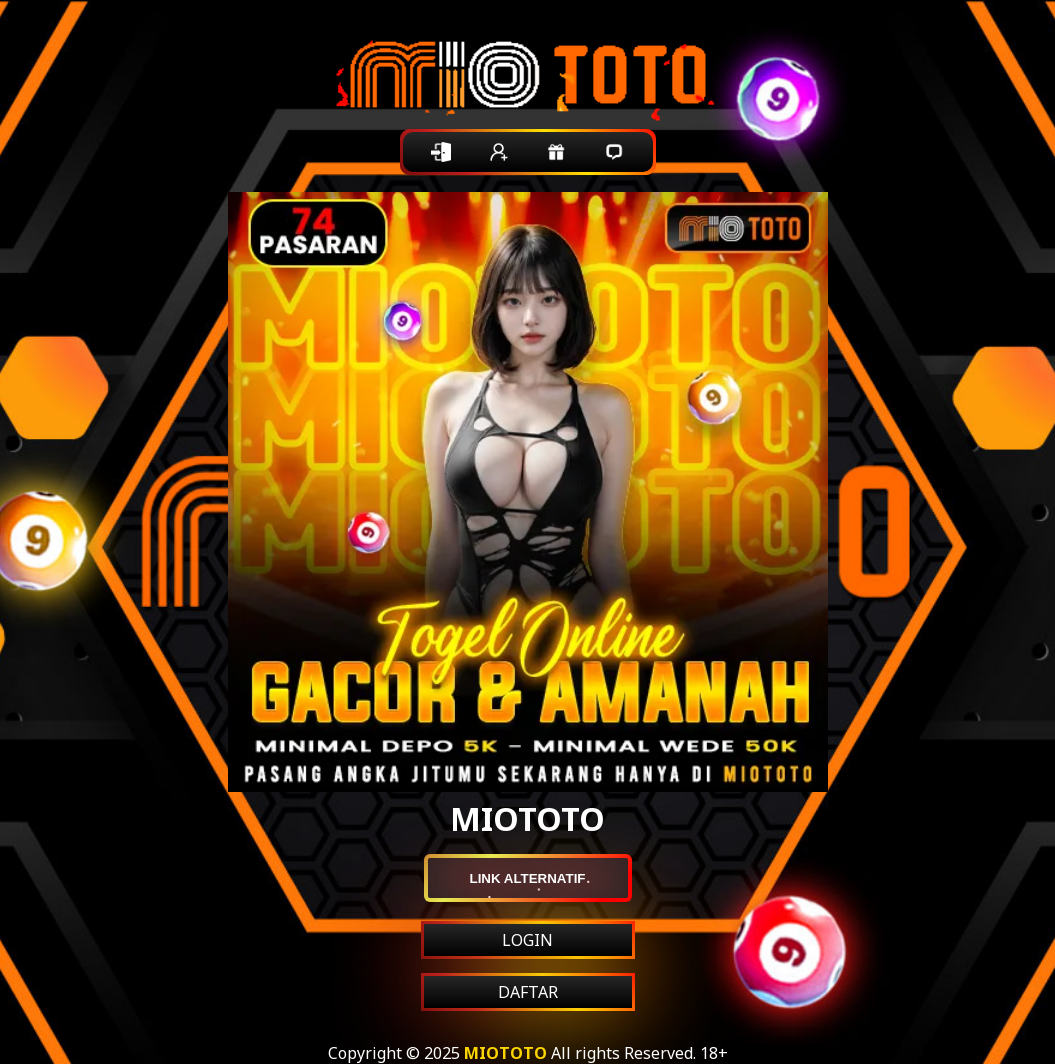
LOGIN (527, 940)
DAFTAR (528, 992)
